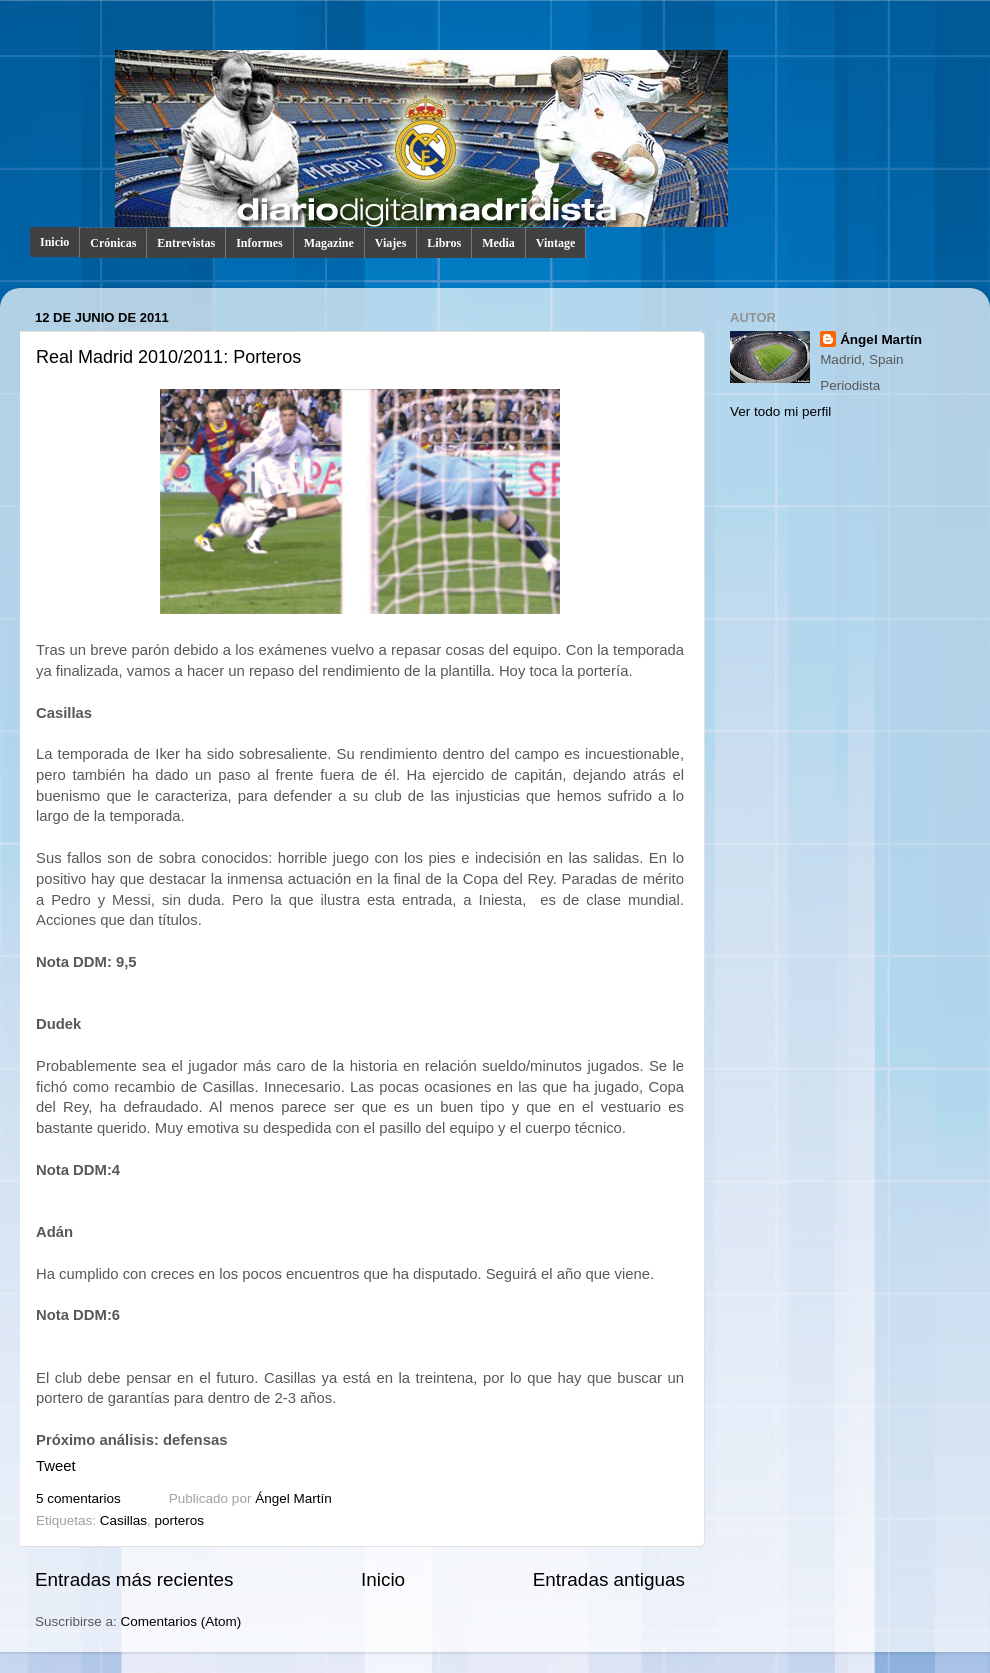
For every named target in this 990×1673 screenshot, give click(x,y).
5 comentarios (78, 1498)
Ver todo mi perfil (780, 411)
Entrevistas (186, 243)
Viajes (391, 243)
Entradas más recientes (134, 1579)
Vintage (556, 243)
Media (498, 243)
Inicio (54, 242)
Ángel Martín (293, 1498)
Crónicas (113, 243)
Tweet (56, 1466)
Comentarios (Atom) (181, 1621)
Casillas (123, 1520)
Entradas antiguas (609, 1579)
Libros (444, 243)
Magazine (329, 243)
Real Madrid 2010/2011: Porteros (168, 357)
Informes (259, 243)
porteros (180, 1520)
